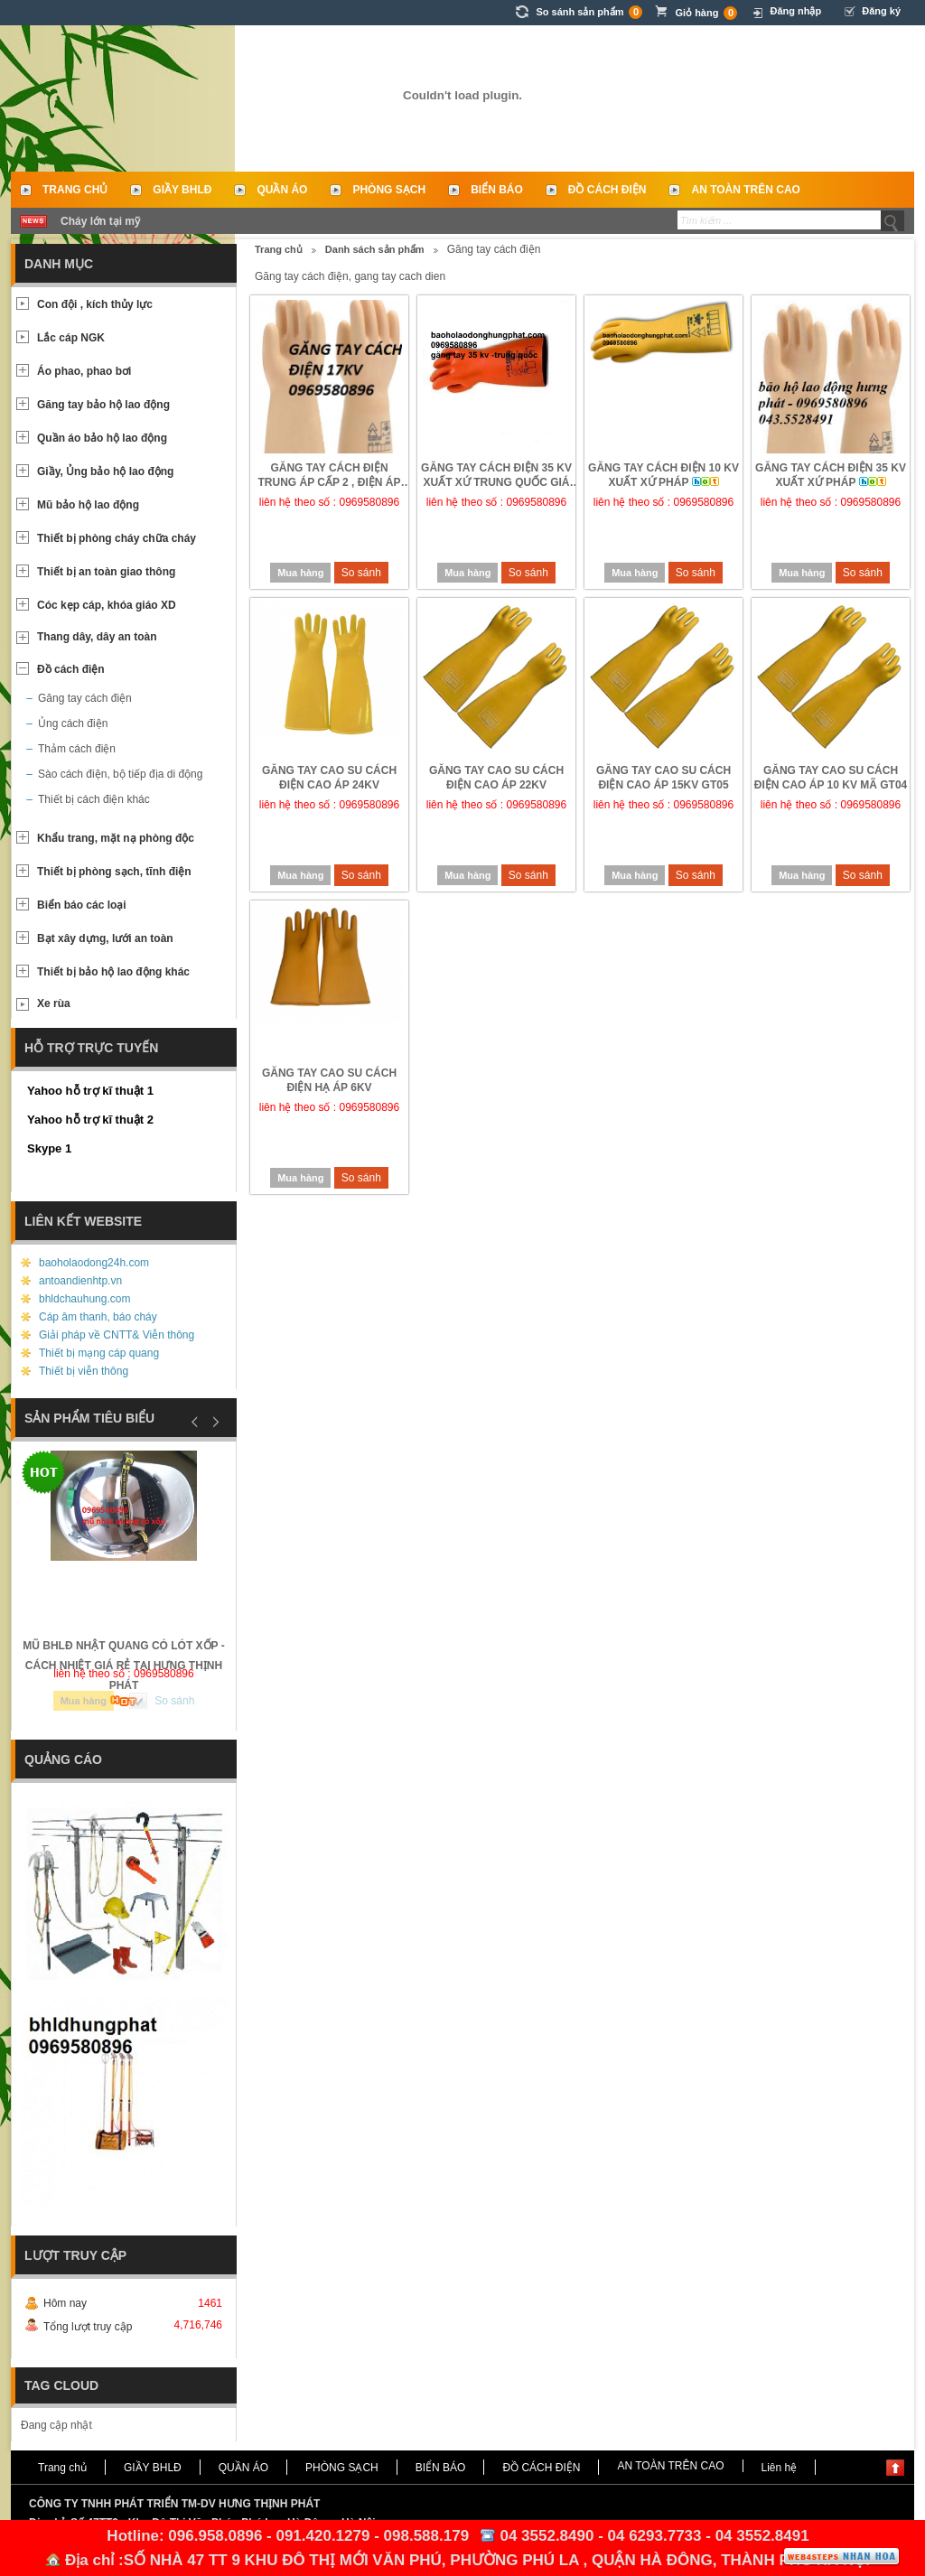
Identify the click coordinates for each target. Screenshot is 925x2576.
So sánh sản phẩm (589, 12)
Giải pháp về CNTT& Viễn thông (116, 1335)
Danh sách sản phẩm (375, 249)
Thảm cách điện (77, 748)
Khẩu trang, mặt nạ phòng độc (115, 838)
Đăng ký (881, 10)
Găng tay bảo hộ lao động (103, 404)
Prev (195, 1421)
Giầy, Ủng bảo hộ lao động (105, 471)
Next (213, 1421)
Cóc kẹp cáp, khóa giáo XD (106, 605)
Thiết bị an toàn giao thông (106, 571)
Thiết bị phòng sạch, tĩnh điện (114, 871)
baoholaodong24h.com (94, 1262)
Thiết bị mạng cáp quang (99, 1353)
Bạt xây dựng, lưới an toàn (105, 938)
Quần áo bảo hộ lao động (102, 438)
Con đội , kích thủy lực (95, 304)
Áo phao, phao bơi (84, 371)
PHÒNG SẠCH (388, 189)
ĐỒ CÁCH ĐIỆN (607, 189)
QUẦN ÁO (282, 189)
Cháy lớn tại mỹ (100, 221)
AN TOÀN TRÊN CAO (745, 189)
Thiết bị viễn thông (83, 1371)
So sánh (361, 572)
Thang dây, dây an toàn (96, 636)
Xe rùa (53, 1003)
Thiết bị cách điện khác (94, 799)
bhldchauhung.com (84, 1299)
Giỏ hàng (706, 13)
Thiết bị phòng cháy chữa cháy (116, 538)
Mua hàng (300, 572)
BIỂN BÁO (497, 189)
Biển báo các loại (81, 905)
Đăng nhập (795, 10)
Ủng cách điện (72, 723)
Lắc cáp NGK (71, 337)
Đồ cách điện (71, 669)
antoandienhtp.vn (80, 1280)
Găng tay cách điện (85, 698)
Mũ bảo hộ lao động (88, 505)
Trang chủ (74, 189)
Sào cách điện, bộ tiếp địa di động (120, 774)
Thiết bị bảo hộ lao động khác (113, 972)
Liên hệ (779, 2467)
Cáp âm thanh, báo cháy (98, 1317)
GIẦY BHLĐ (182, 189)
